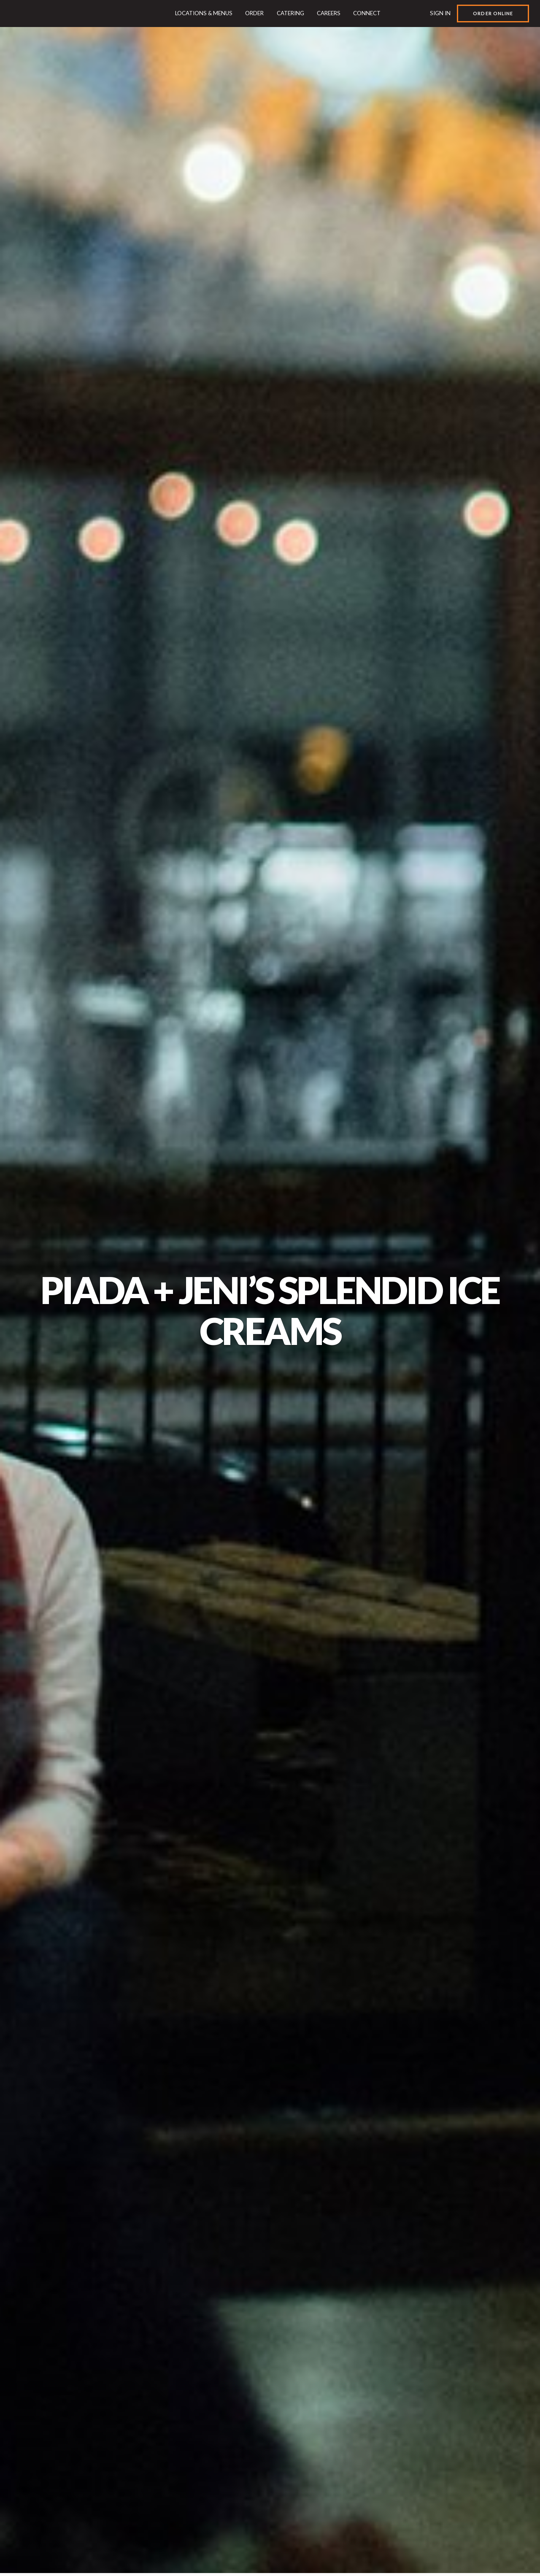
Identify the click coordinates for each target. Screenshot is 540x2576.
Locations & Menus (203, 13)
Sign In (440, 13)
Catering (290, 13)
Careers (328, 13)
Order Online (493, 13)
